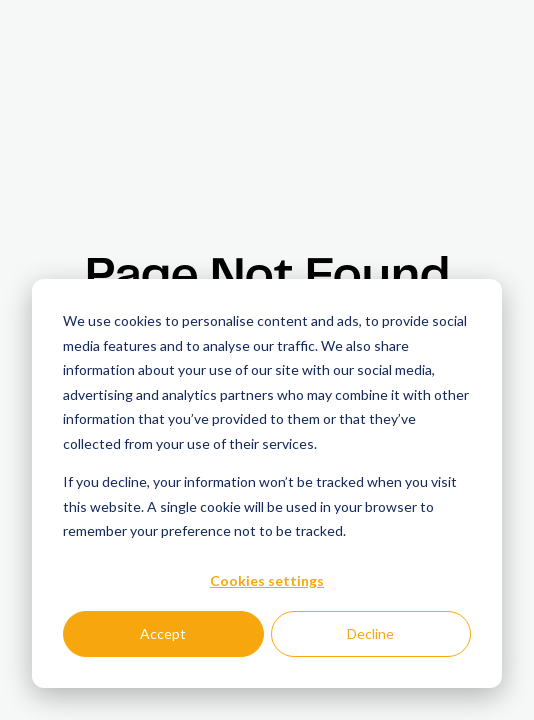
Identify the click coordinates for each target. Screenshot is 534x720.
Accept (163, 633)
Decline (370, 633)
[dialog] (267, 483)
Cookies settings (267, 580)
